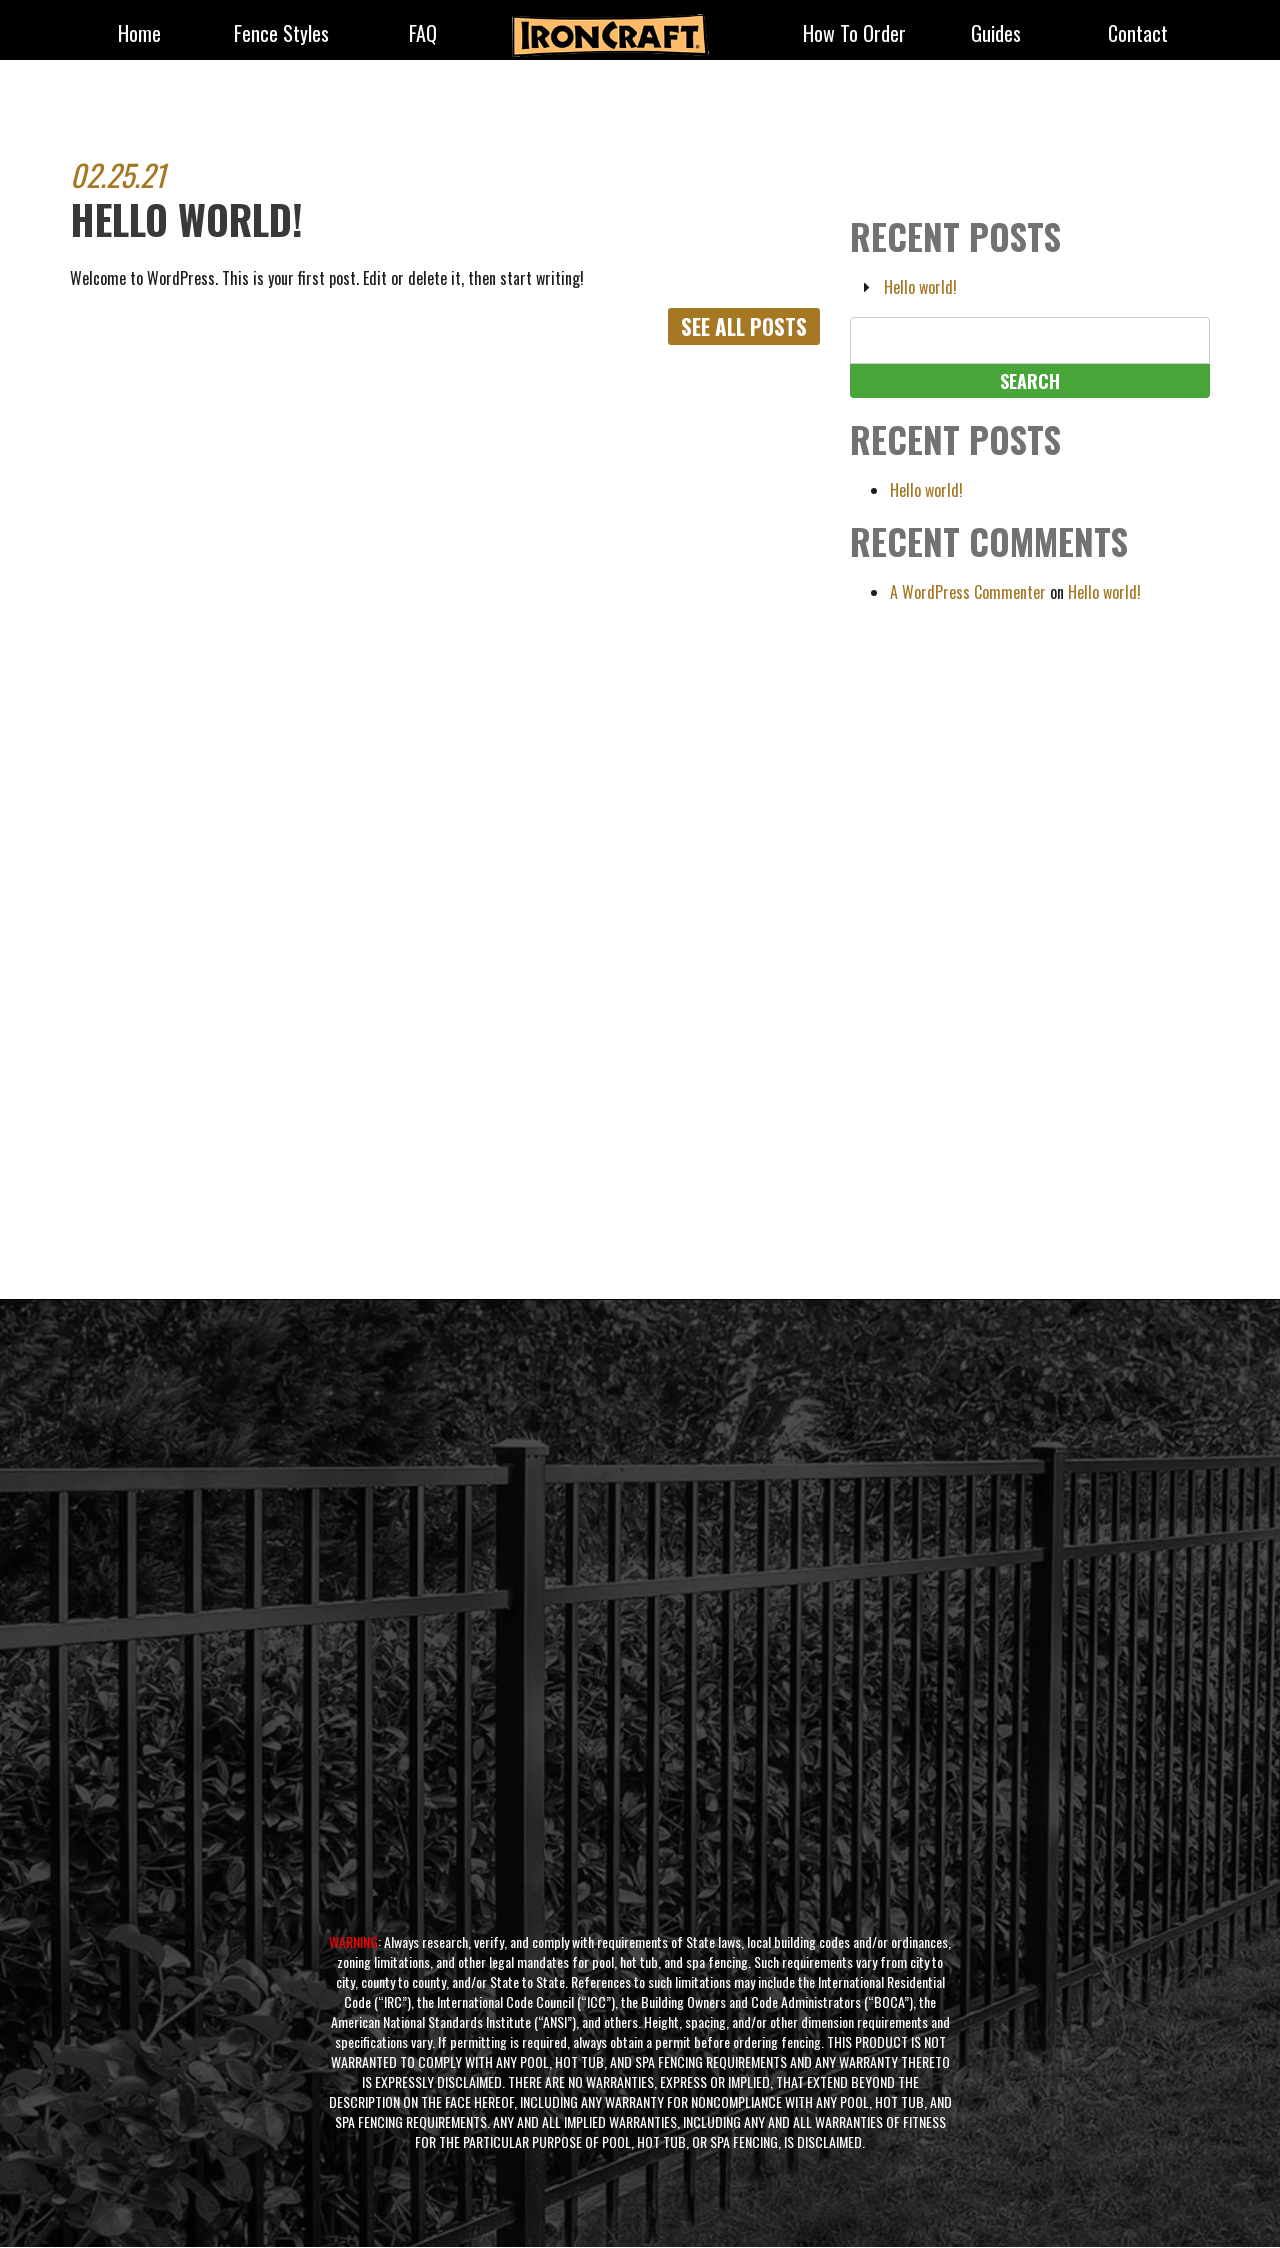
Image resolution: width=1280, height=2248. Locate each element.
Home (139, 35)
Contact (1138, 35)
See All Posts (740, 327)
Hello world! (920, 287)
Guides (996, 35)
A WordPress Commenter (968, 592)
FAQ (423, 35)
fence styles (281, 35)
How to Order (854, 35)
